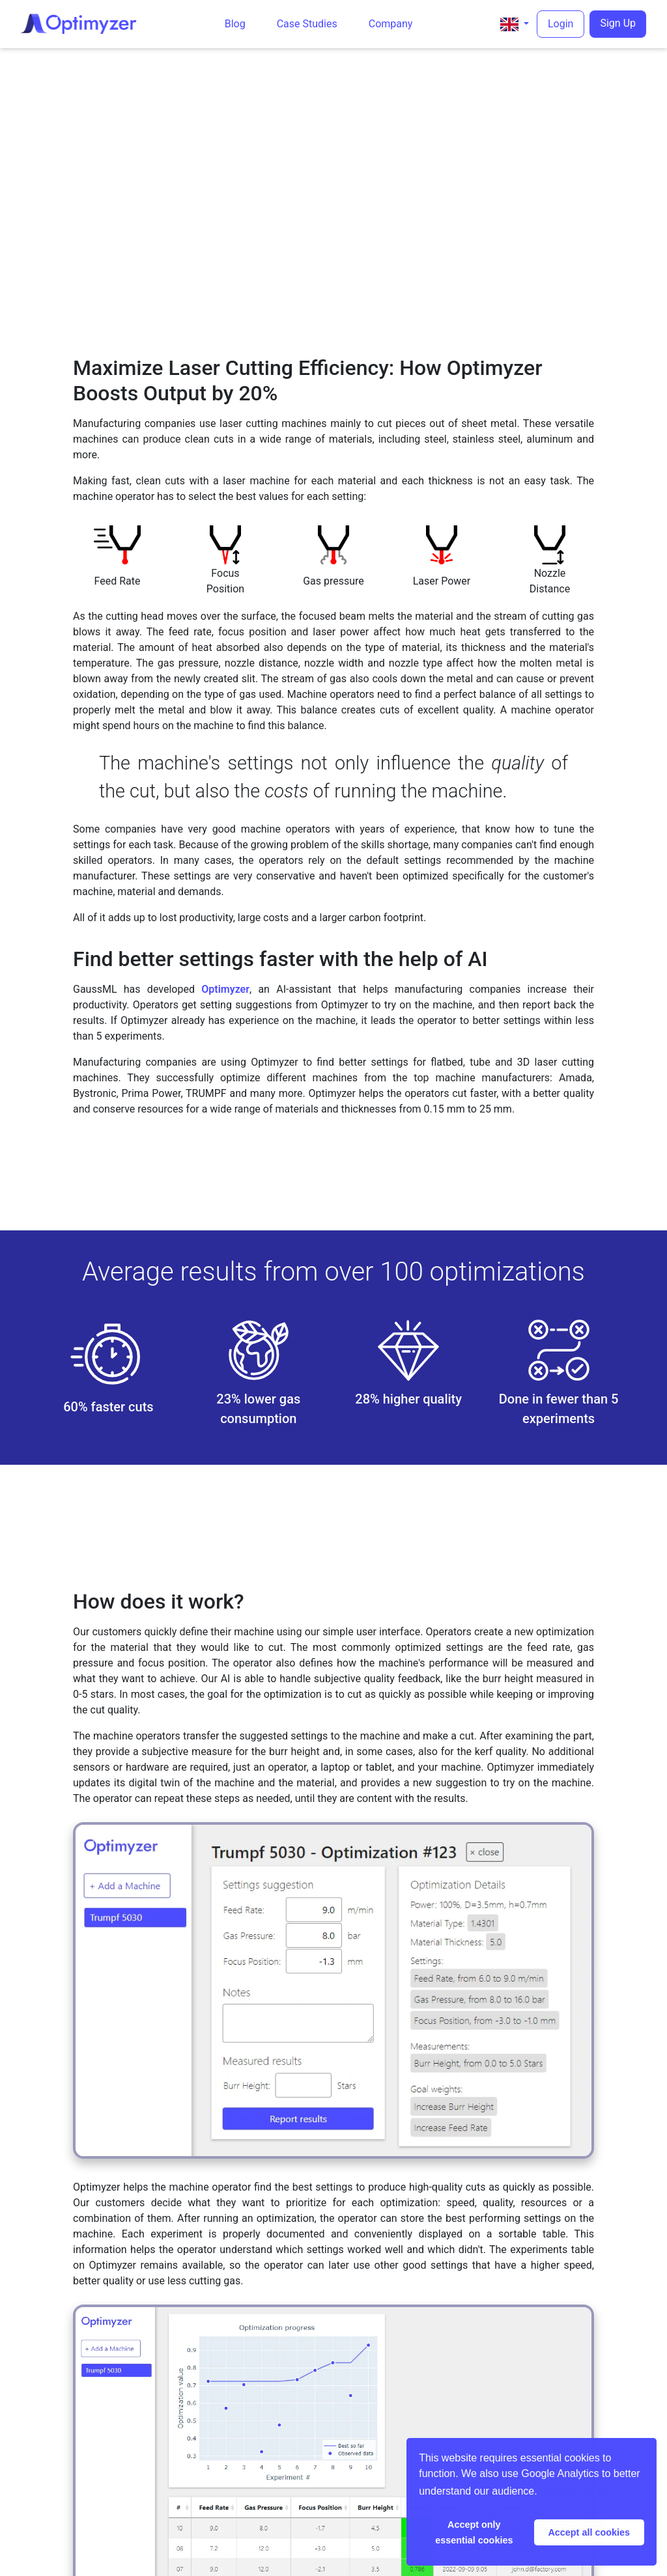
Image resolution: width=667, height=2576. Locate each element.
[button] (514, 24)
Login (560, 24)
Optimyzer (225, 989)
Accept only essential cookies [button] (474, 2532)
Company (391, 24)
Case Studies (307, 24)
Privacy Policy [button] (574, 2491)
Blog (235, 24)
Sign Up (618, 23)
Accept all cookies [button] (589, 2532)
